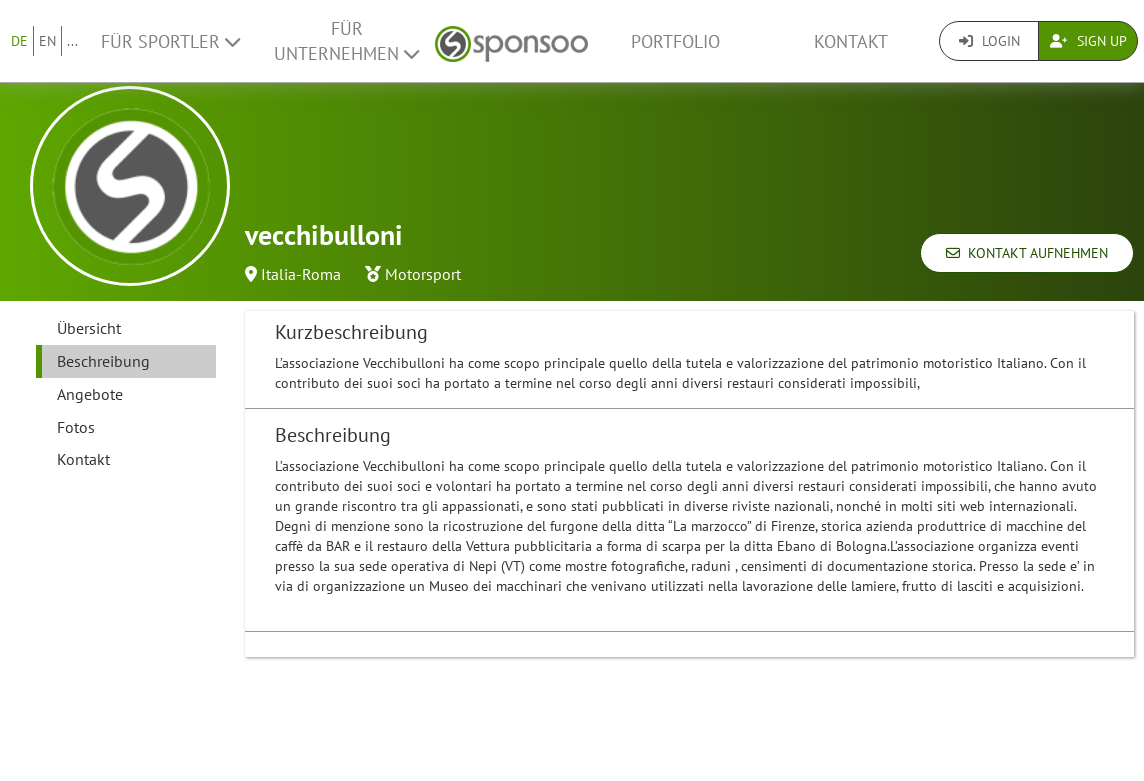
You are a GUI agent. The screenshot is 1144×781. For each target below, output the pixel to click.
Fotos (76, 427)
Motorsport (423, 274)
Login (989, 41)
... (72, 41)
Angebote (90, 394)
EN (47, 41)
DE (19, 41)
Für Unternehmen (346, 41)
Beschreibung (103, 361)
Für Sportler (170, 41)
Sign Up (1088, 41)
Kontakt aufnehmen (1027, 253)
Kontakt (851, 41)
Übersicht (89, 328)
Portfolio (675, 41)
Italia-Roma (301, 274)
